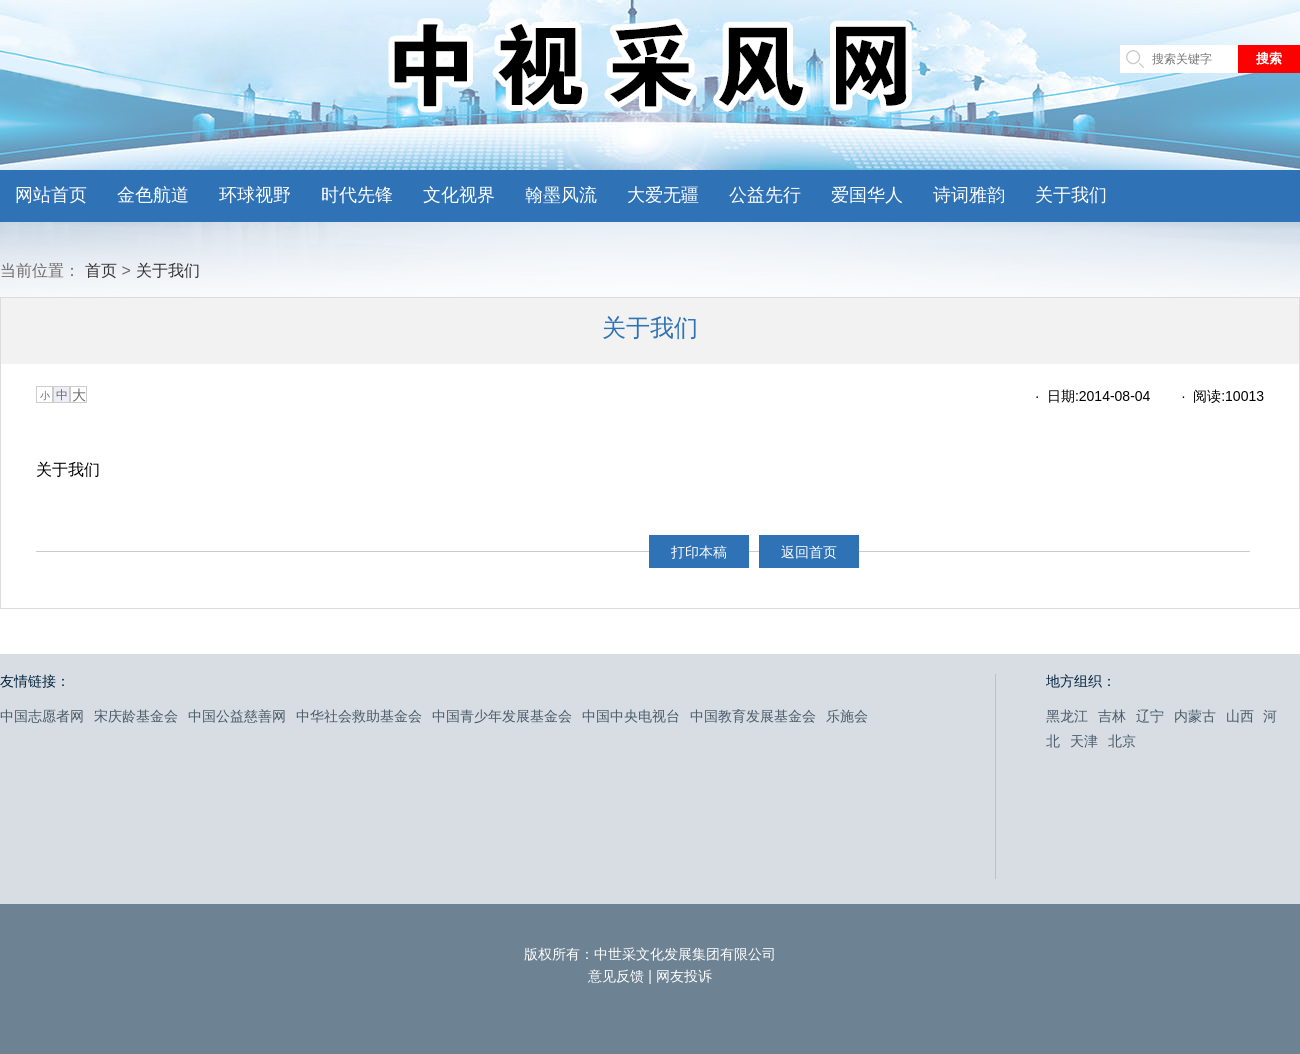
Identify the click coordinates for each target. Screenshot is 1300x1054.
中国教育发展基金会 (753, 716)
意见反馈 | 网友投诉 (649, 976)
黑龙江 (1067, 716)
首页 (101, 270)
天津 (1084, 741)
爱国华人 (867, 195)
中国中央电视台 (631, 716)
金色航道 (153, 195)
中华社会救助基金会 (359, 716)
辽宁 (1150, 716)
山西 (1240, 716)
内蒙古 (1195, 716)
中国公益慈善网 (237, 716)
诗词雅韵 (969, 195)
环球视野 (255, 195)
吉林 (1112, 716)
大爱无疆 (663, 195)
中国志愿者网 (42, 716)
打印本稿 (699, 552)
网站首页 (51, 195)
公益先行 (765, 195)
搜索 (1269, 58)
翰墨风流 (561, 195)
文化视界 (459, 195)
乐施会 (847, 716)
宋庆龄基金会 (136, 716)
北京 (1122, 741)
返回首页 (809, 552)
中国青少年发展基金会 (502, 716)
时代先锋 (357, 195)
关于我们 (1071, 195)
